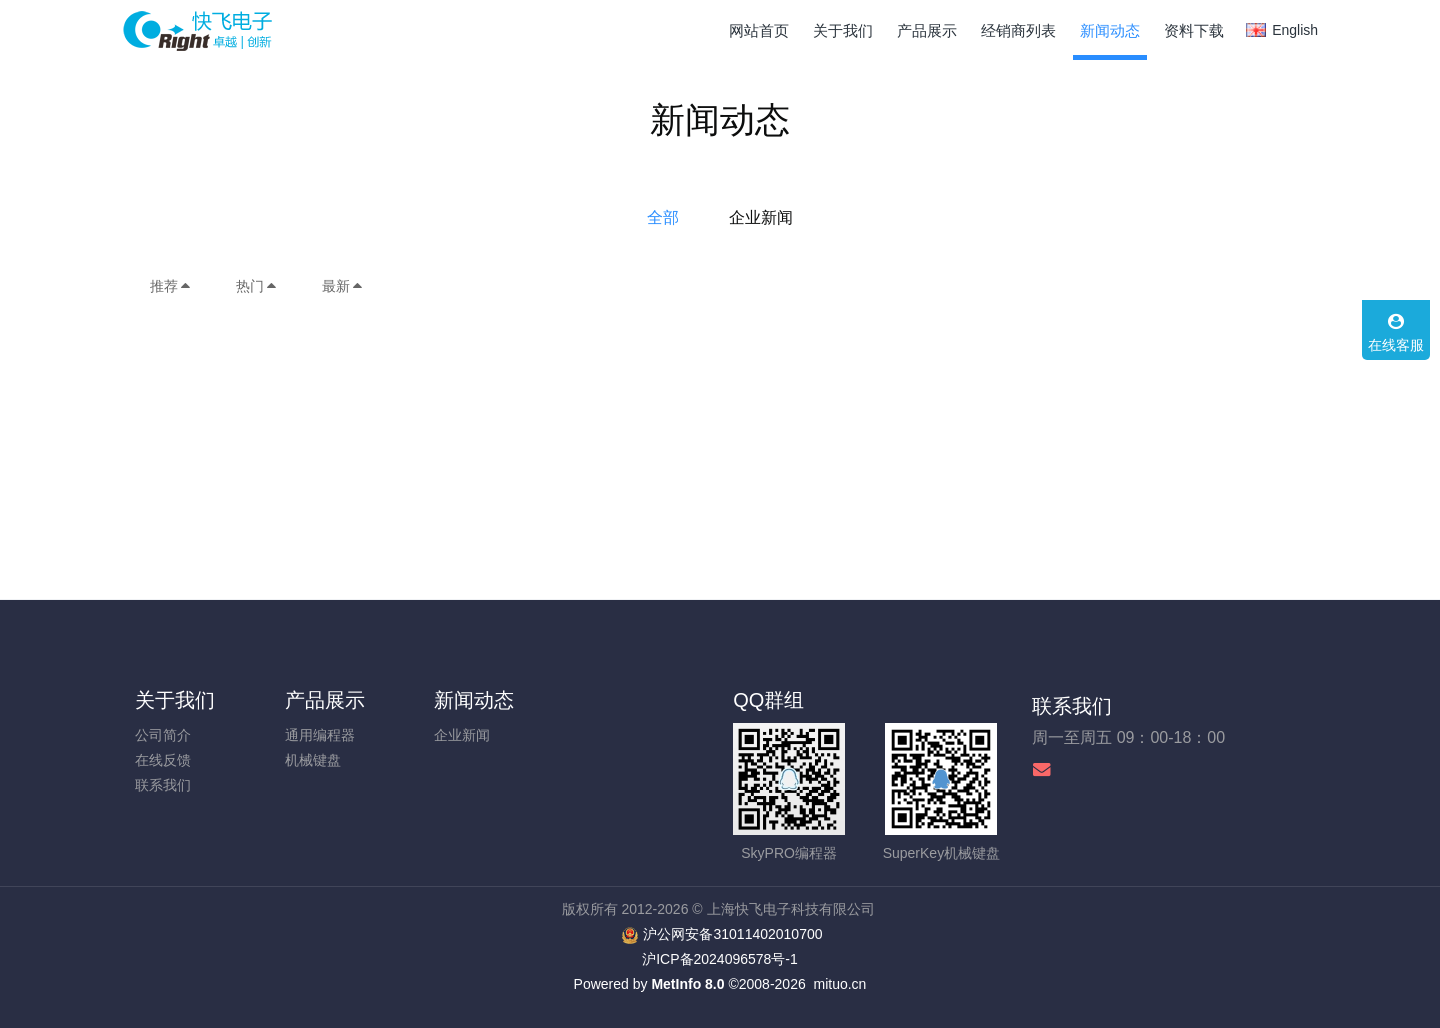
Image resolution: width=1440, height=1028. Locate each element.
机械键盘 (313, 760)
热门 (257, 286)
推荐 (171, 286)
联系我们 (163, 785)
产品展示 (325, 700)
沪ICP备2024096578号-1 (720, 959)
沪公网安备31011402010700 (732, 934)
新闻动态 (474, 700)
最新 (343, 286)
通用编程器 (320, 735)
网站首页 (759, 30)
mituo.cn (839, 984)
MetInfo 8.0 (687, 984)
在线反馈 (163, 760)
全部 (663, 217)
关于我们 (175, 700)
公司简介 (163, 735)
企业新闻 (761, 217)
